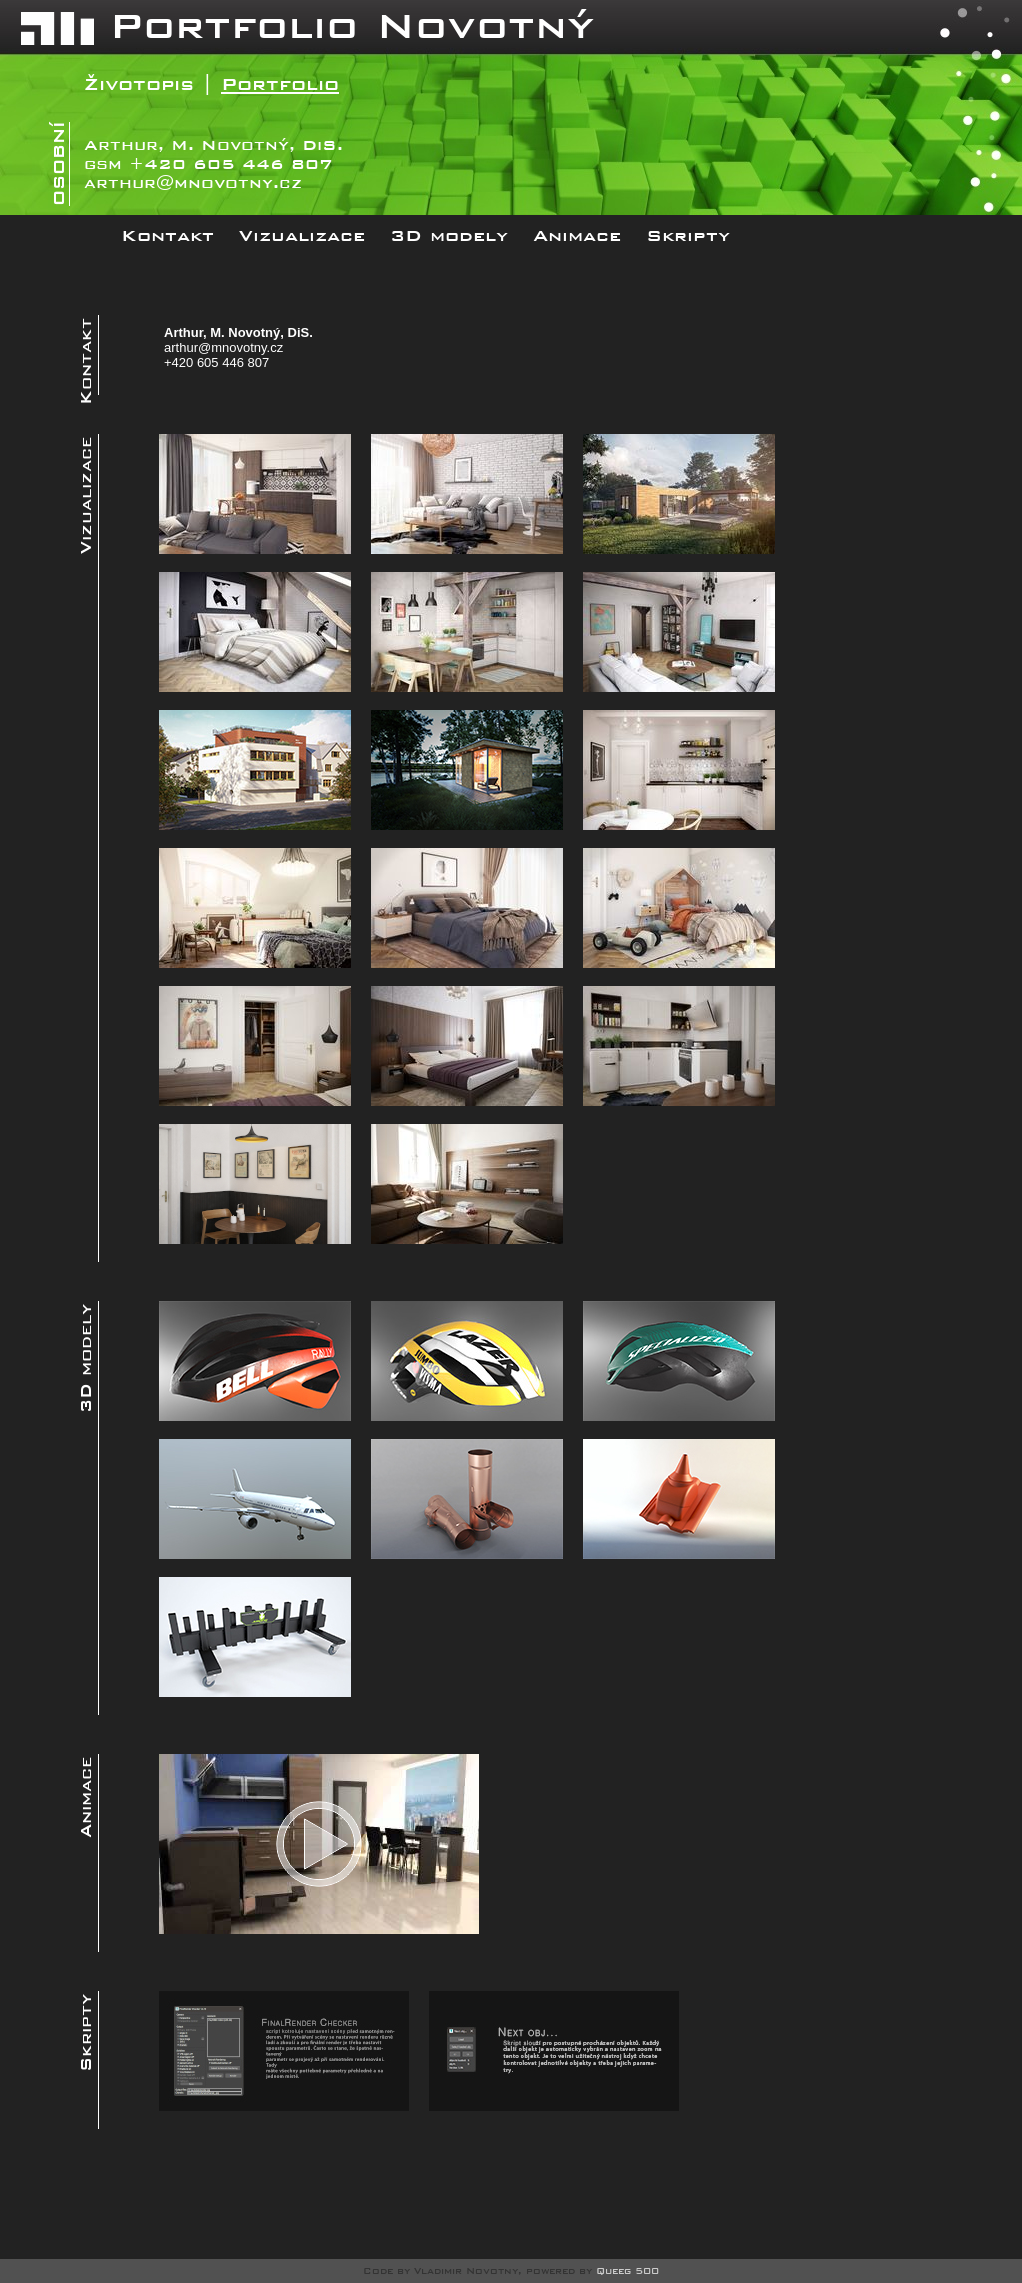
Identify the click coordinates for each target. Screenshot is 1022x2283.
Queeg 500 (627, 2271)
